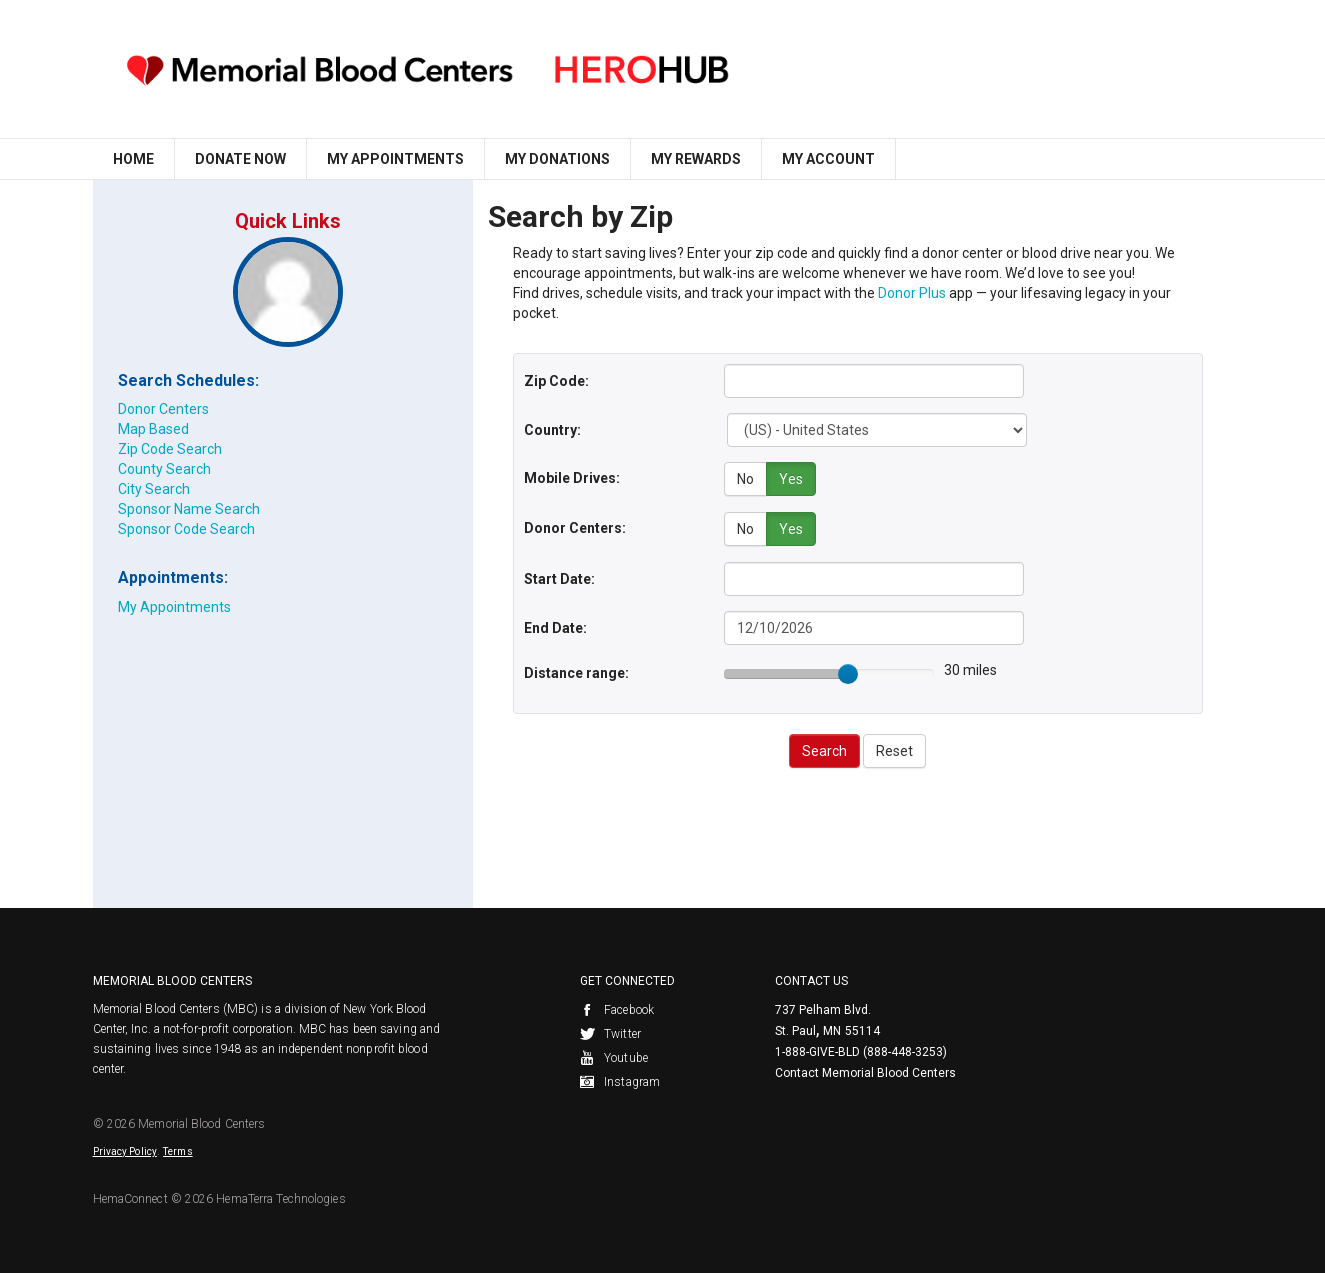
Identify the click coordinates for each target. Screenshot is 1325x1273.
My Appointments (395, 159)
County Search (164, 469)
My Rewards (696, 159)
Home (133, 159)
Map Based (153, 429)
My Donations (557, 159)
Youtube (614, 1057)
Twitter (610, 1033)
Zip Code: (556, 381)
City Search (154, 489)
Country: (552, 430)
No (745, 479)
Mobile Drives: (572, 478)
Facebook (617, 1009)
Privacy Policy (125, 1150)
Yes (791, 479)
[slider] (848, 672)
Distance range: (576, 671)
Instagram (620, 1081)
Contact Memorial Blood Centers (865, 1072)
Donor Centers (163, 409)
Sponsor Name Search (189, 509)
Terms (178, 1150)
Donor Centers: (575, 527)
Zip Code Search (170, 449)
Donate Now (240, 159)
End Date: (555, 626)
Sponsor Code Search (186, 529)
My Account (828, 159)
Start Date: (559, 577)
